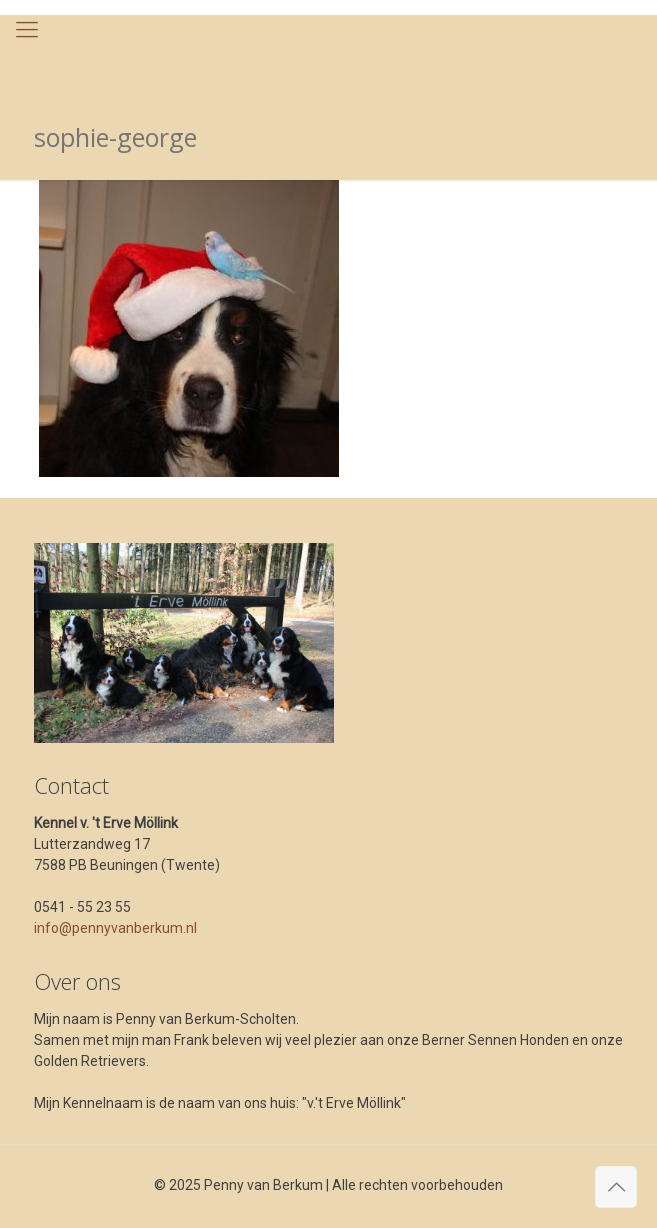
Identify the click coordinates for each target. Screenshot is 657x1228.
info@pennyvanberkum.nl (115, 928)
